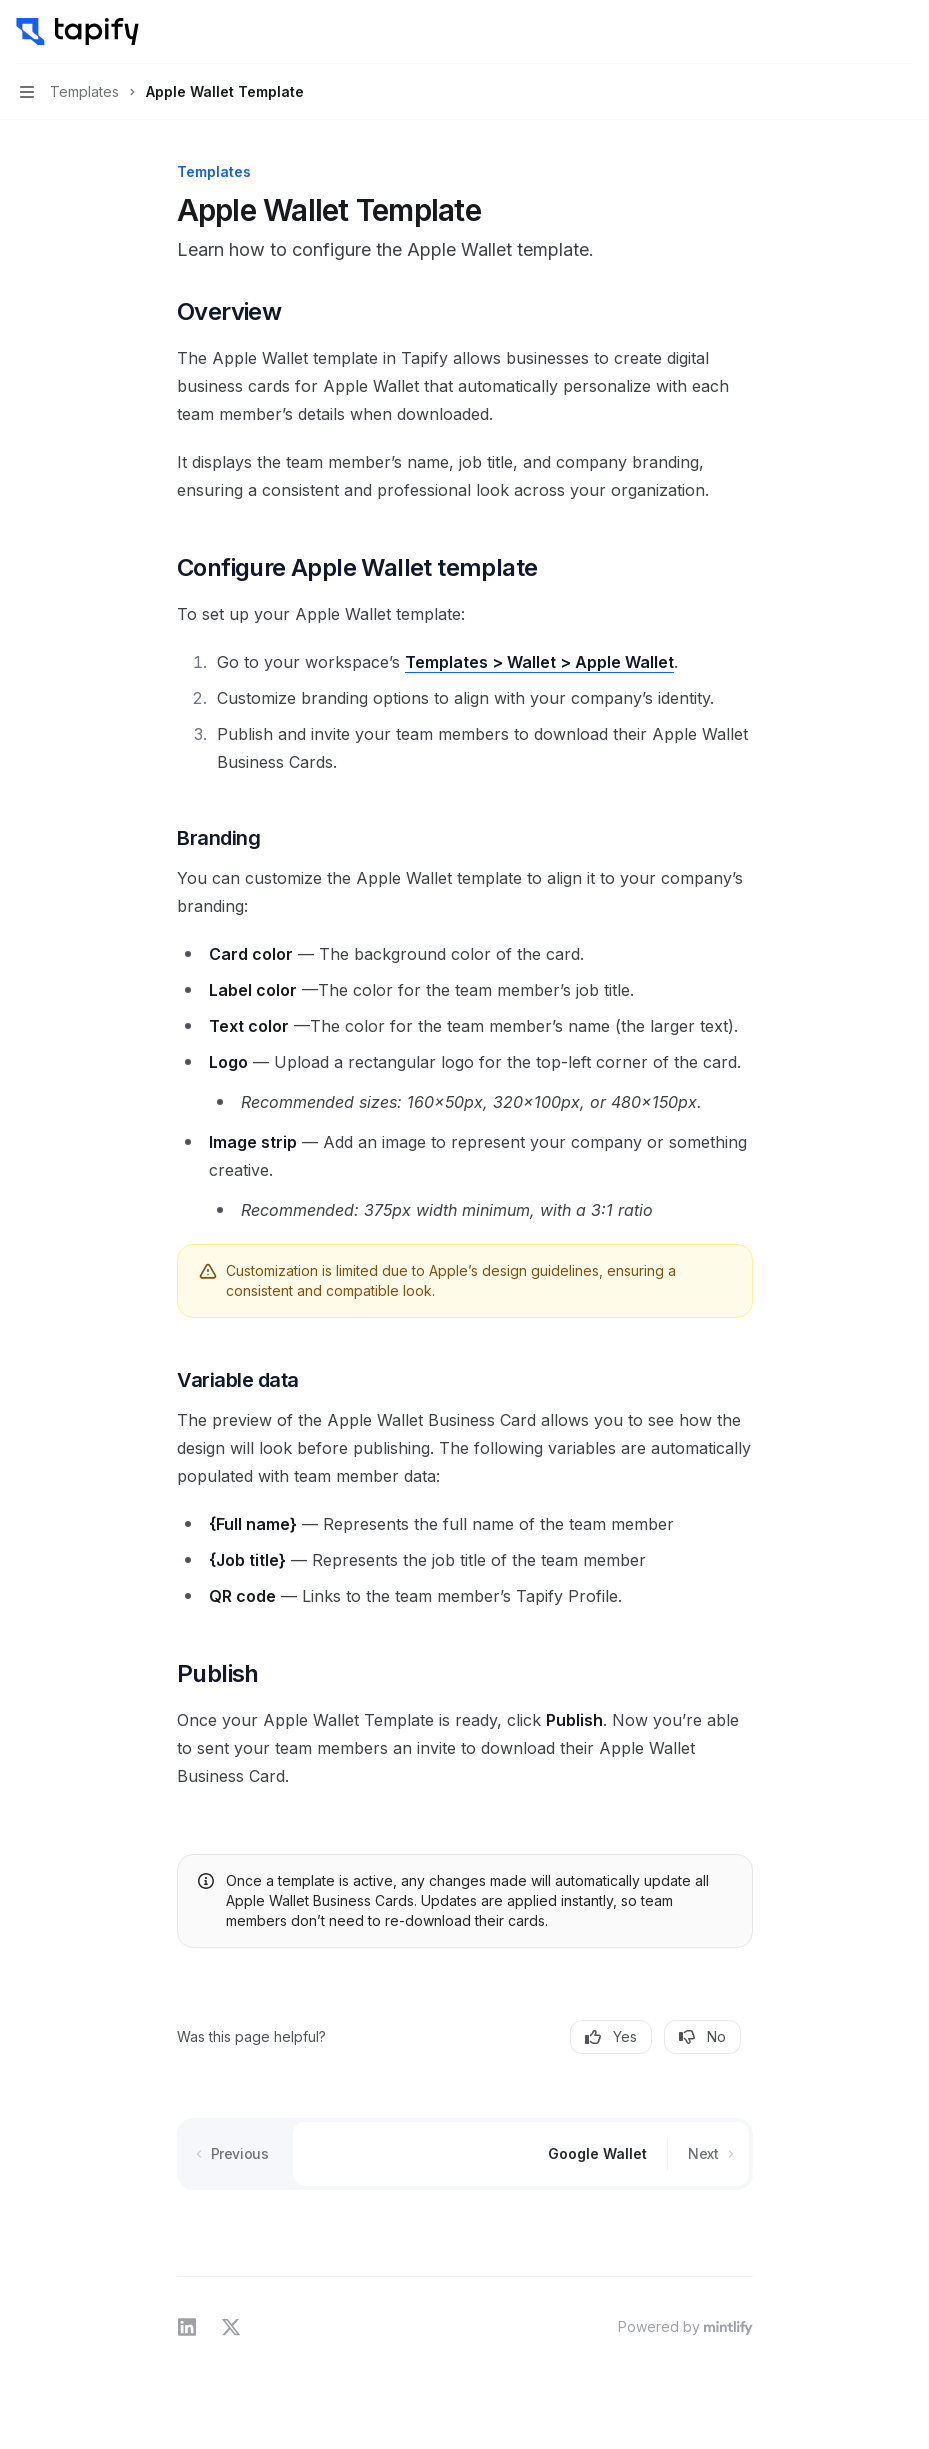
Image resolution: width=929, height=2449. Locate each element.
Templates (446, 662)
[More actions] (903, 32)
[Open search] (865, 32)
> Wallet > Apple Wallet (581, 662)
